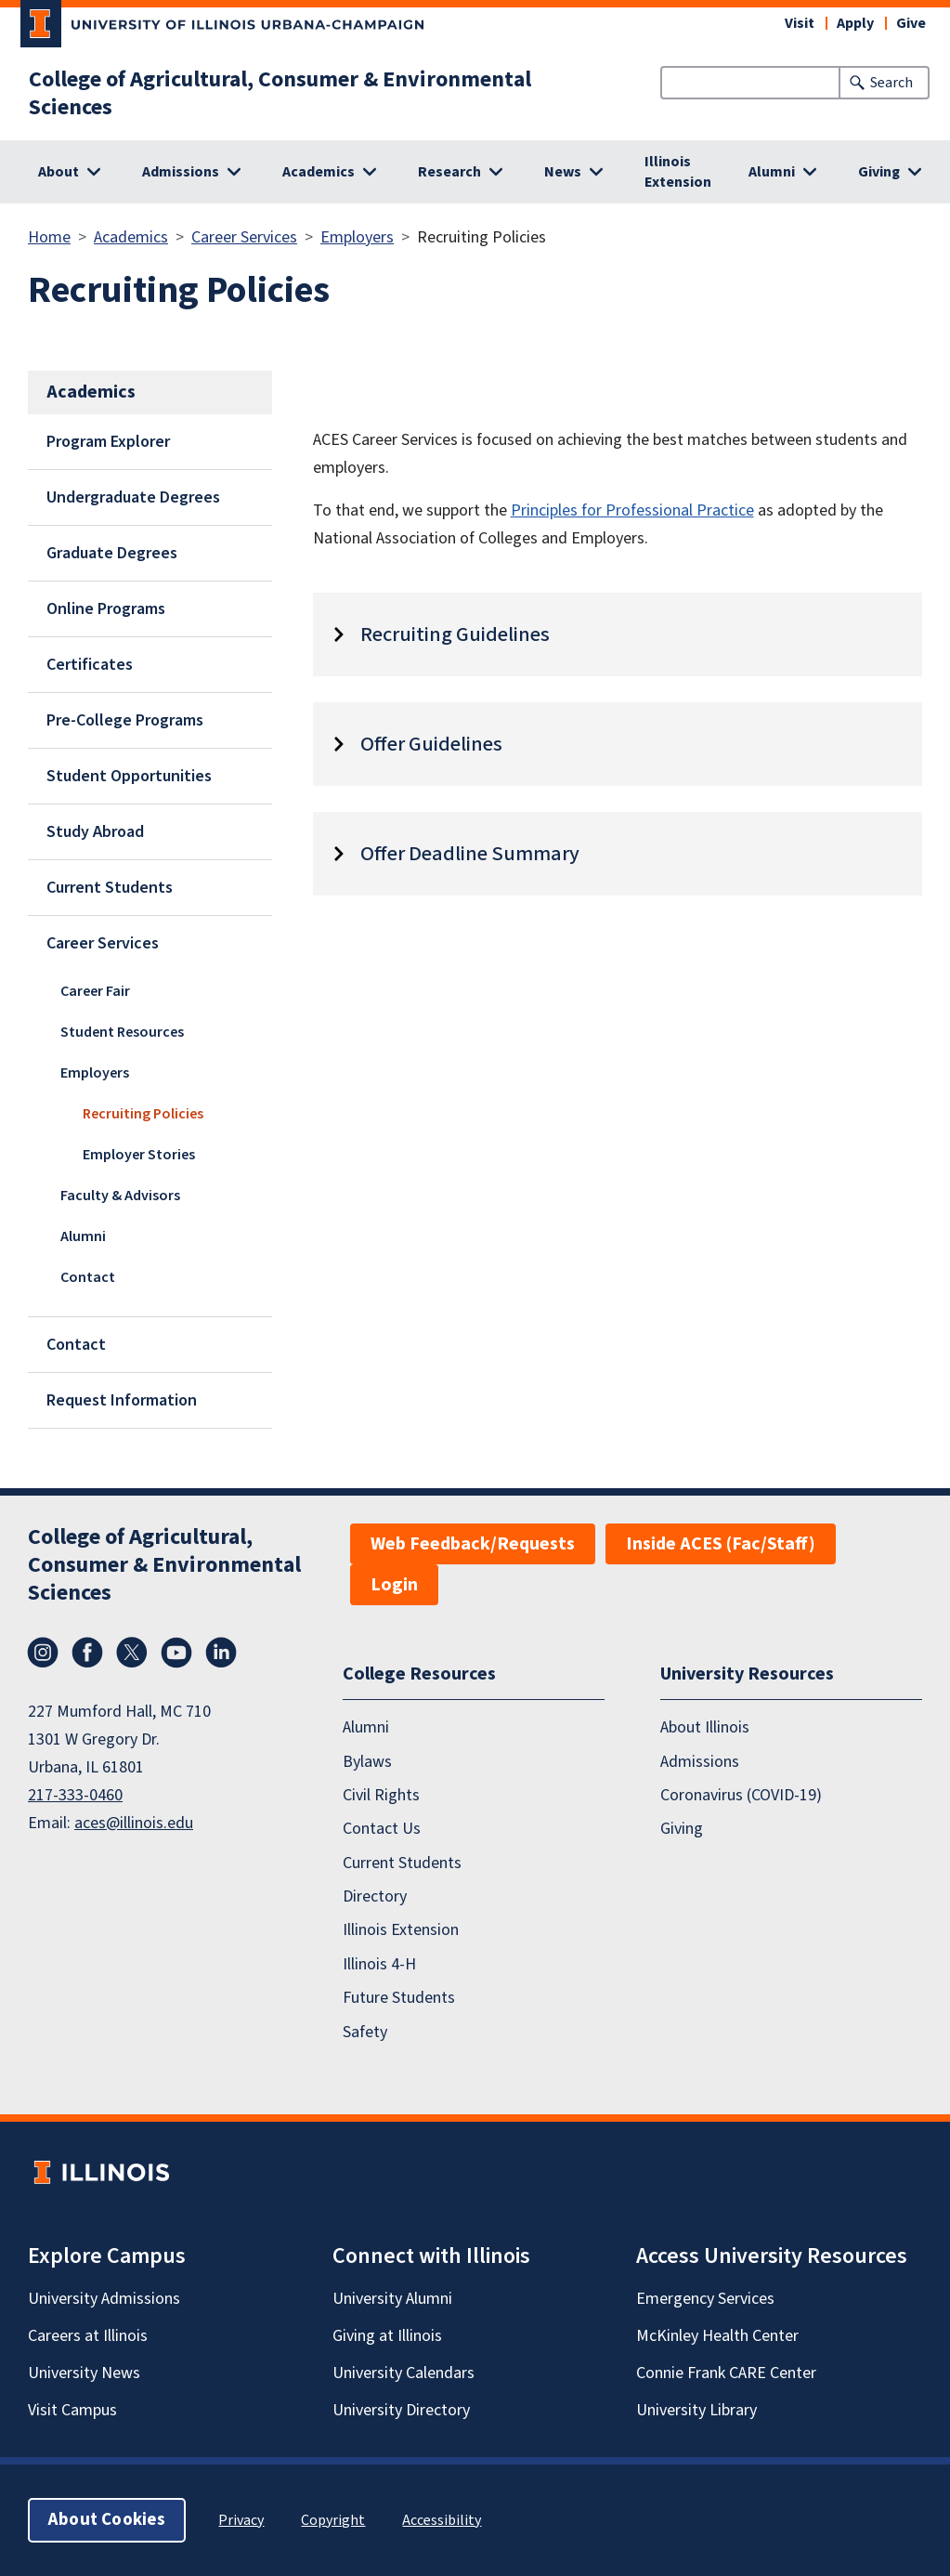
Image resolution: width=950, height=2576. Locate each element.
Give (911, 23)
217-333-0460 (75, 1795)
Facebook (87, 1652)
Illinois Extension (677, 171)
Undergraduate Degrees (133, 497)
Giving (681, 1828)
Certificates (89, 664)
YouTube (176, 1652)
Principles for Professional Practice (632, 510)
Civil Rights (381, 1795)
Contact (87, 1277)
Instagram (42, 1652)
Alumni (83, 1236)
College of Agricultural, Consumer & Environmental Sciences (280, 94)
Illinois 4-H (379, 1964)
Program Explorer (108, 441)
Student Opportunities (129, 776)
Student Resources (122, 1032)
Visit (799, 23)
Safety (365, 2032)
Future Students (399, 1997)
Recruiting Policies (143, 1114)
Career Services (244, 237)
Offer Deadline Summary (469, 854)
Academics (131, 237)
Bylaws (367, 1761)
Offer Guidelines (431, 744)
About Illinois (704, 1727)
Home (49, 237)
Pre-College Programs (124, 720)
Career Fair (95, 991)
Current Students (109, 887)
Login (394, 1585)
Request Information (121, 1400)
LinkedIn (221, 1652)
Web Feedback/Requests (473, 1544)
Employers (357, 237)
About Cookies (106, 2519)
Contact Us (382, 1828)
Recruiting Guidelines (455, 634)
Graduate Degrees (111, 553)
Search (891, 82)
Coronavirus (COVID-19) (741, 1795)
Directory (375, 1896)
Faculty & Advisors (120, 1195)
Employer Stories (139, 1154)
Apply (855, 23)
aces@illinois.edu (133, 1823)
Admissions (699, 1761)
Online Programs (105, 609)
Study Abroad (95, 831)
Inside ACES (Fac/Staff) (720, 1544)
